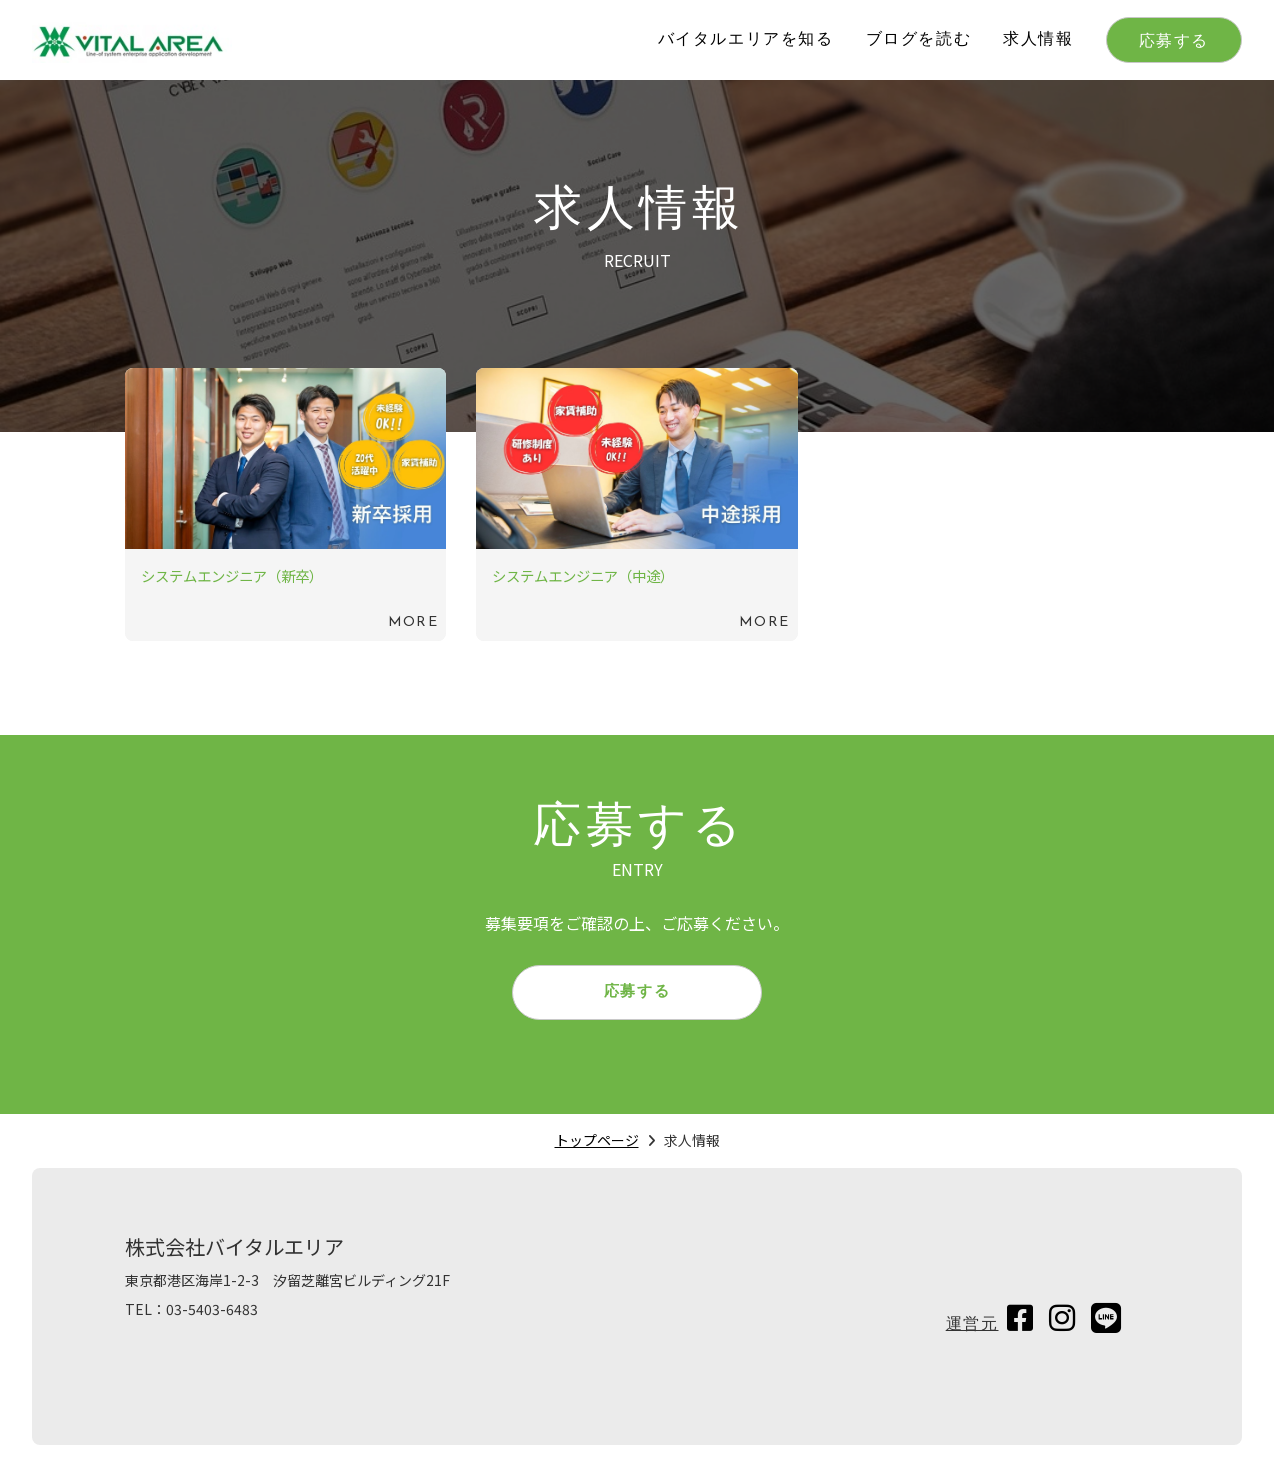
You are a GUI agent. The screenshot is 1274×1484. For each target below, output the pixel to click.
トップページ (597, 1147)
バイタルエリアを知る (746, 40)
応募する (1174, 42)
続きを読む (285, 504)
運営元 (972, 1332)
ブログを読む (919, 40)
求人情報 (1038, 40)
